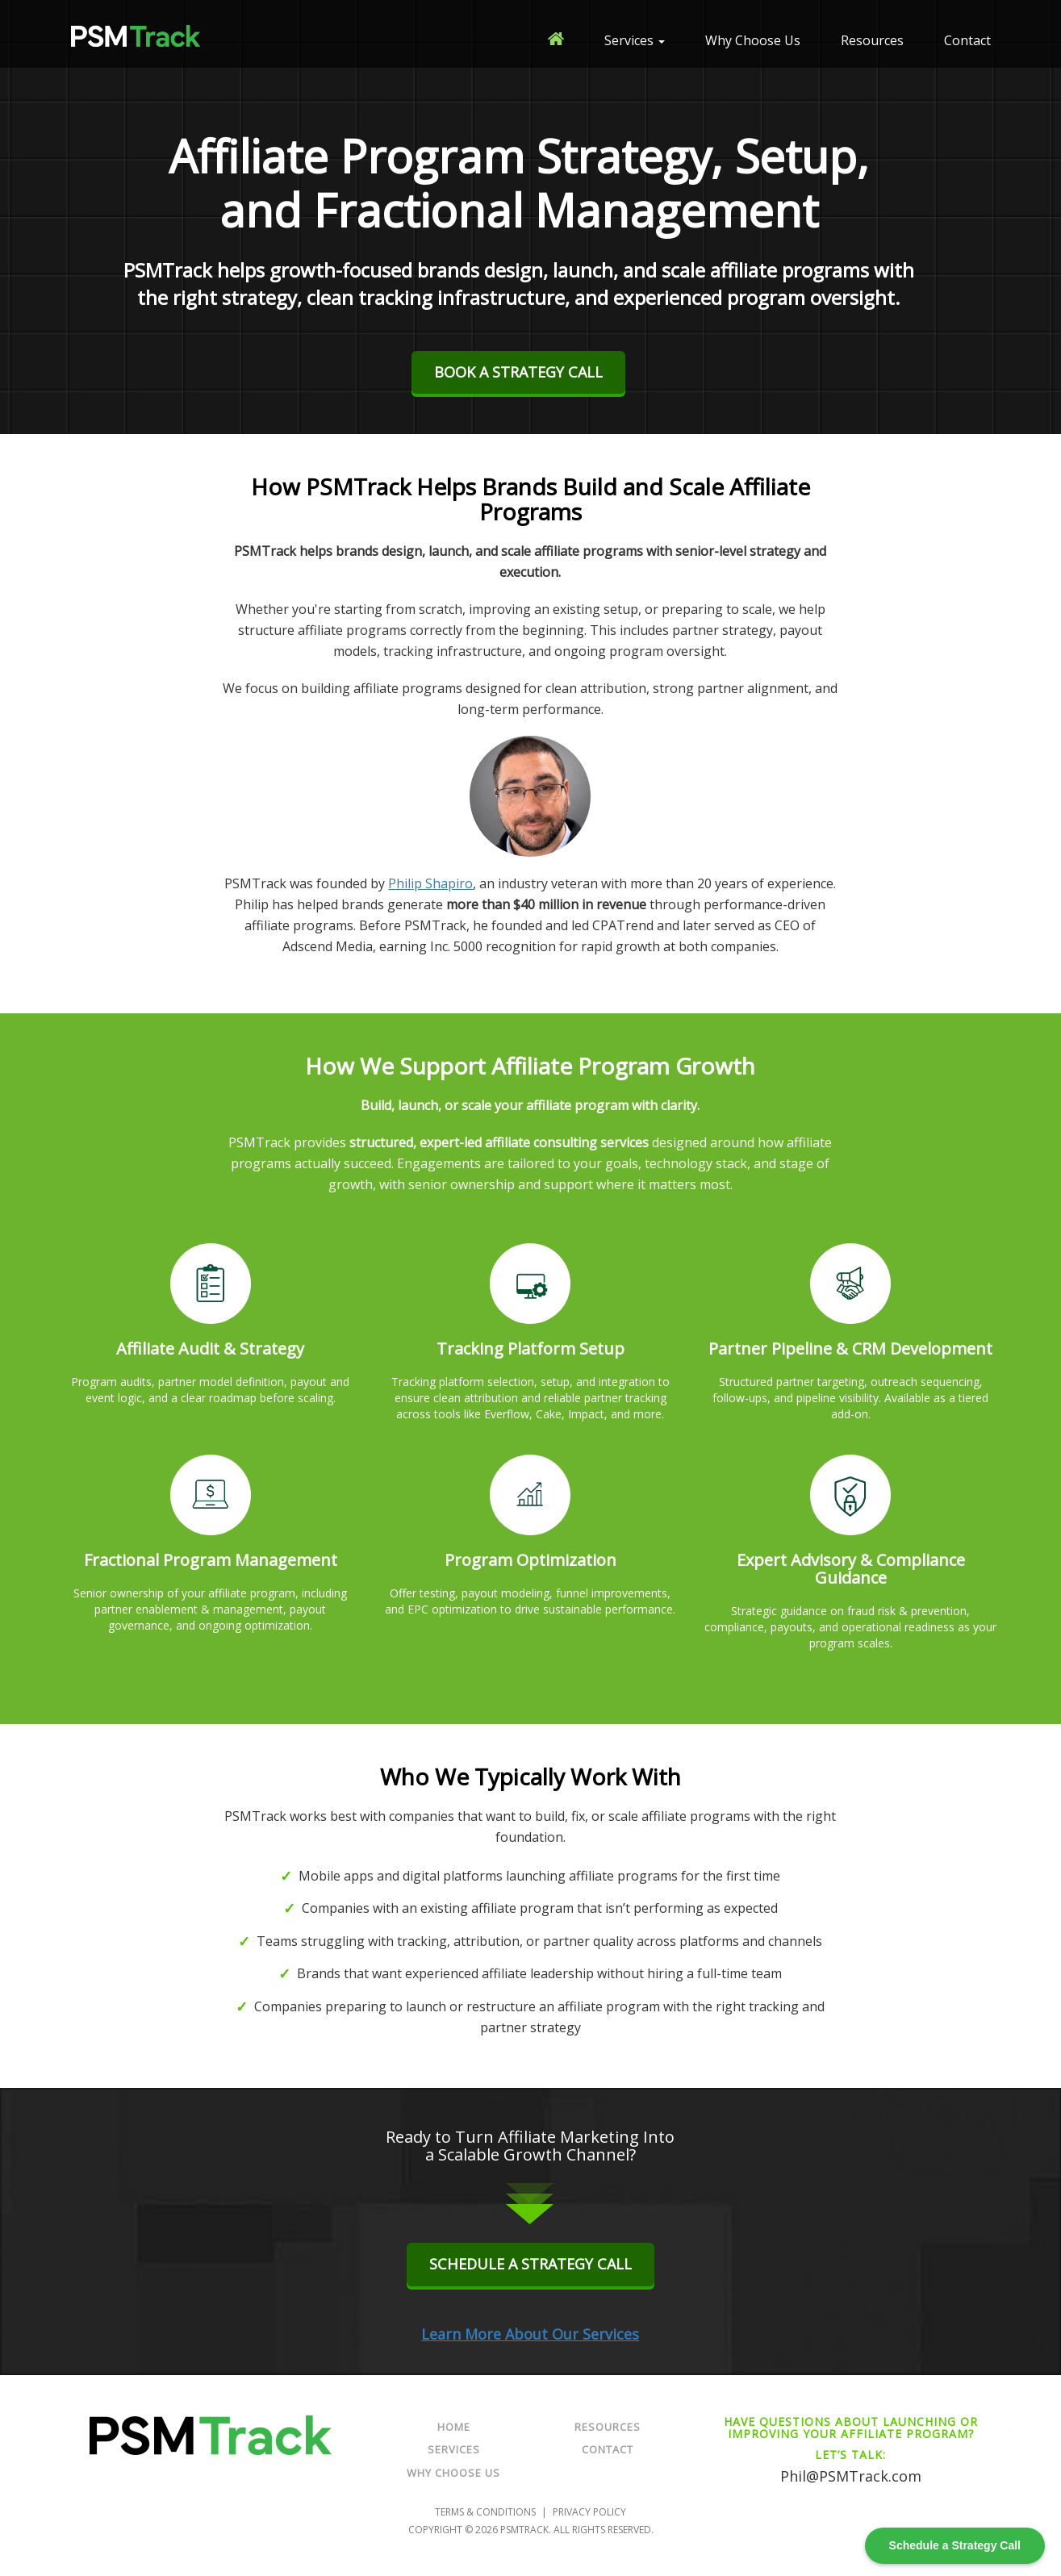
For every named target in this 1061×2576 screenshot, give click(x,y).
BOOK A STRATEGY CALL (519, 372)
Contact (967, 40)
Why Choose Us (752, 40)
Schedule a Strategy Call (530, 2263)
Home (453, 2426)
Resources (872, 40)
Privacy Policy (589, 2511)
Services (634, 40)
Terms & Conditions (485, 2511)
